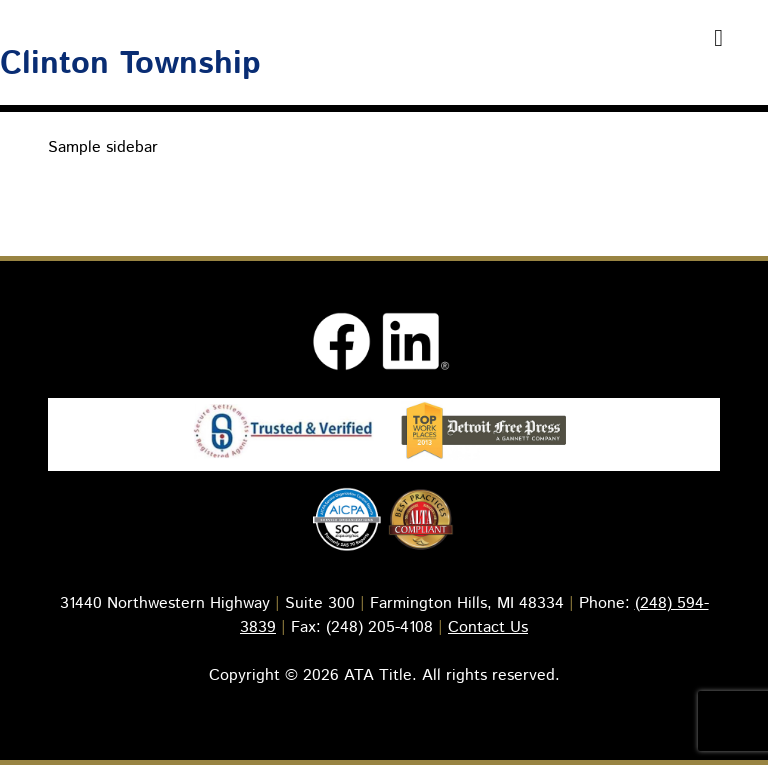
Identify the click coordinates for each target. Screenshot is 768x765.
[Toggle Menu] (718, 38)
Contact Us (488, 627)
